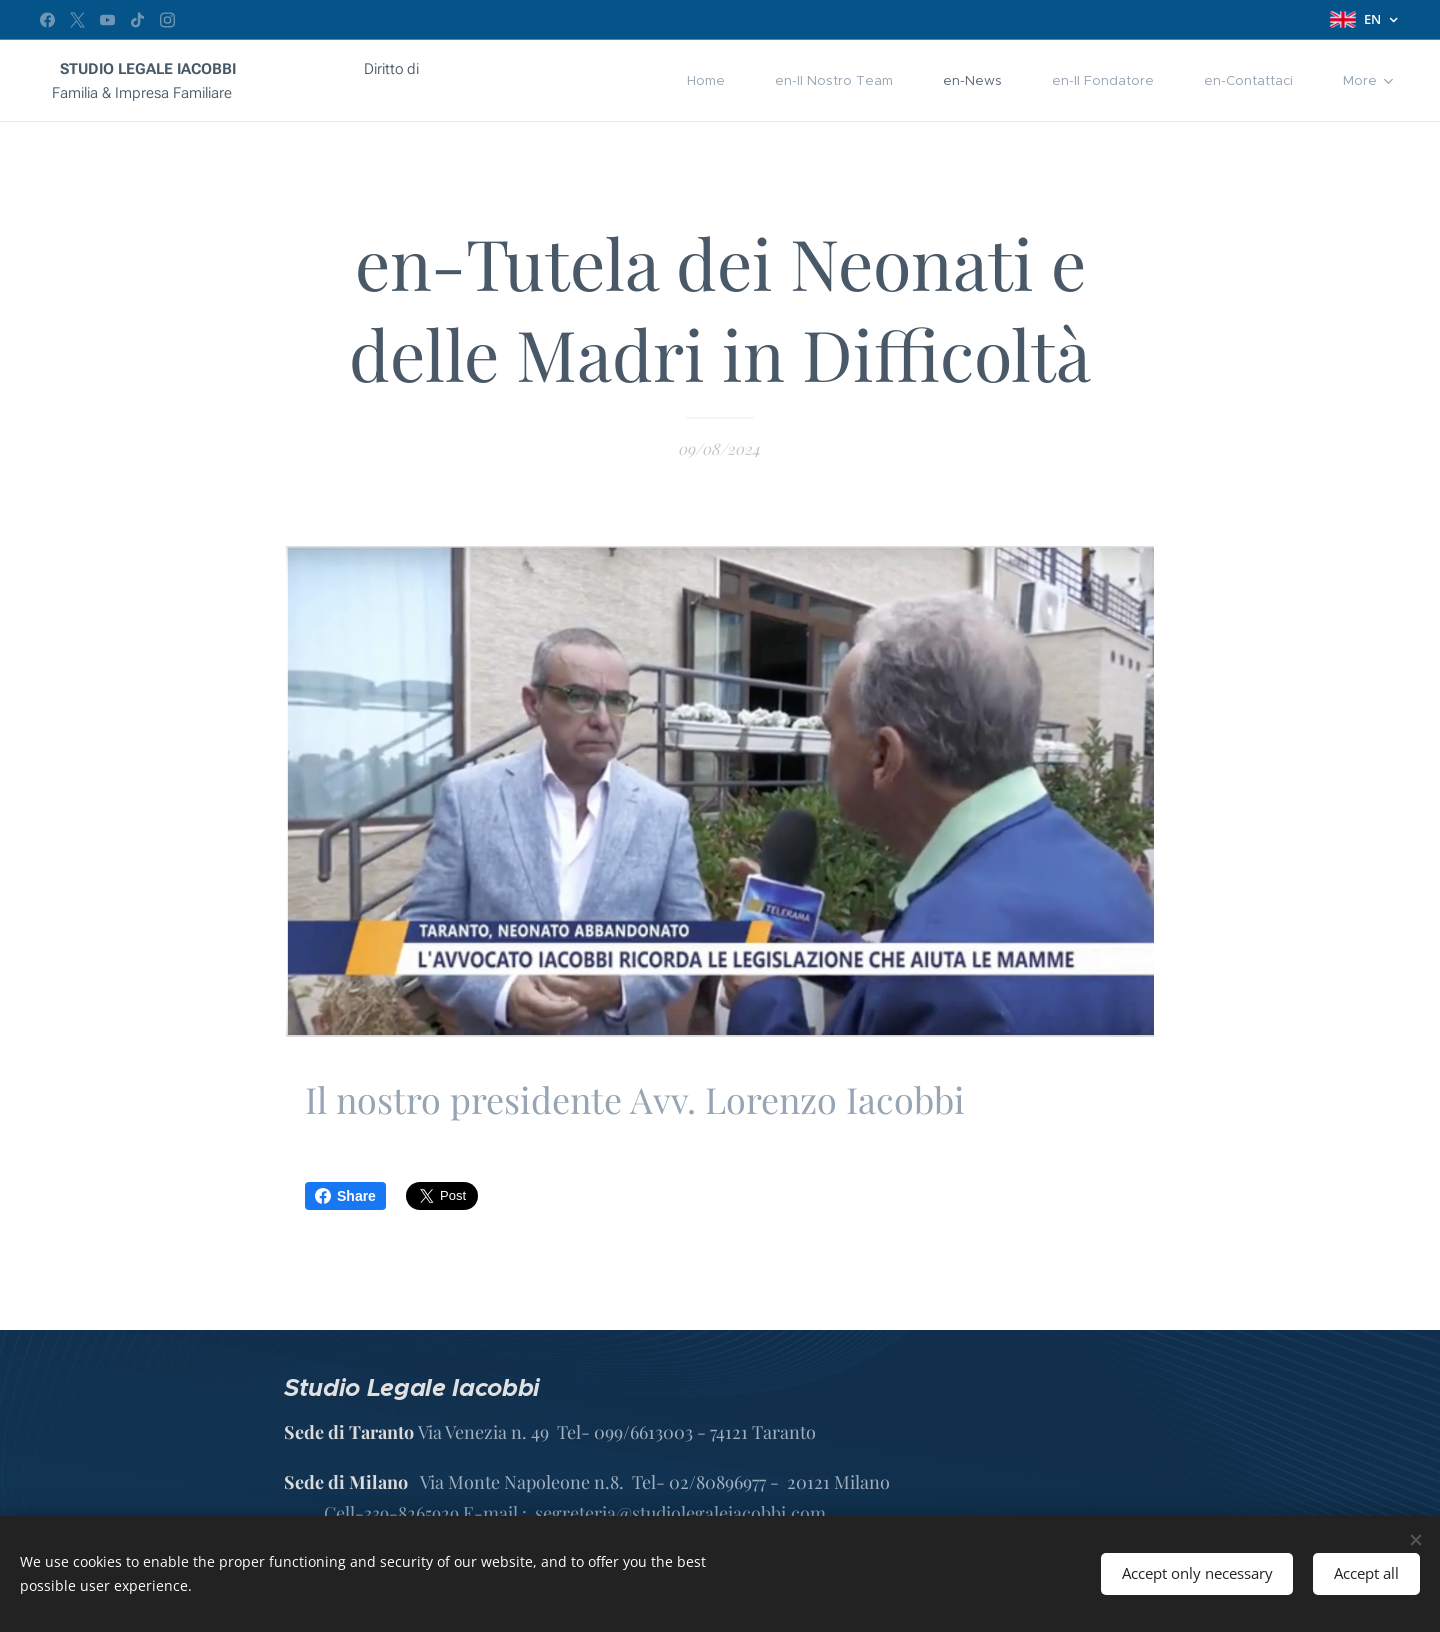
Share (345, 1196)
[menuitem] (621, 81)
